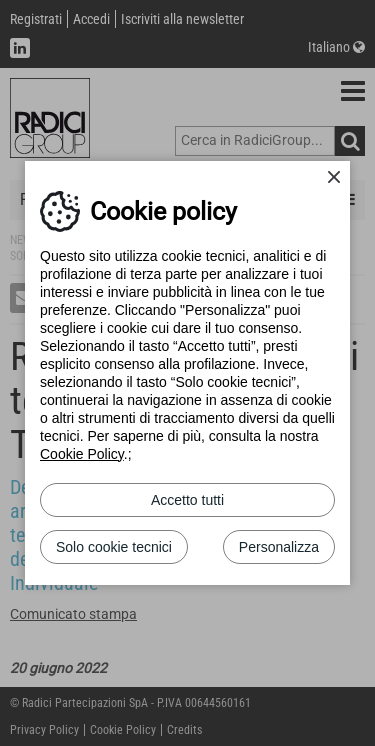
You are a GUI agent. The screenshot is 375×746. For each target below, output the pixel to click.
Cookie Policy (82, 454)
